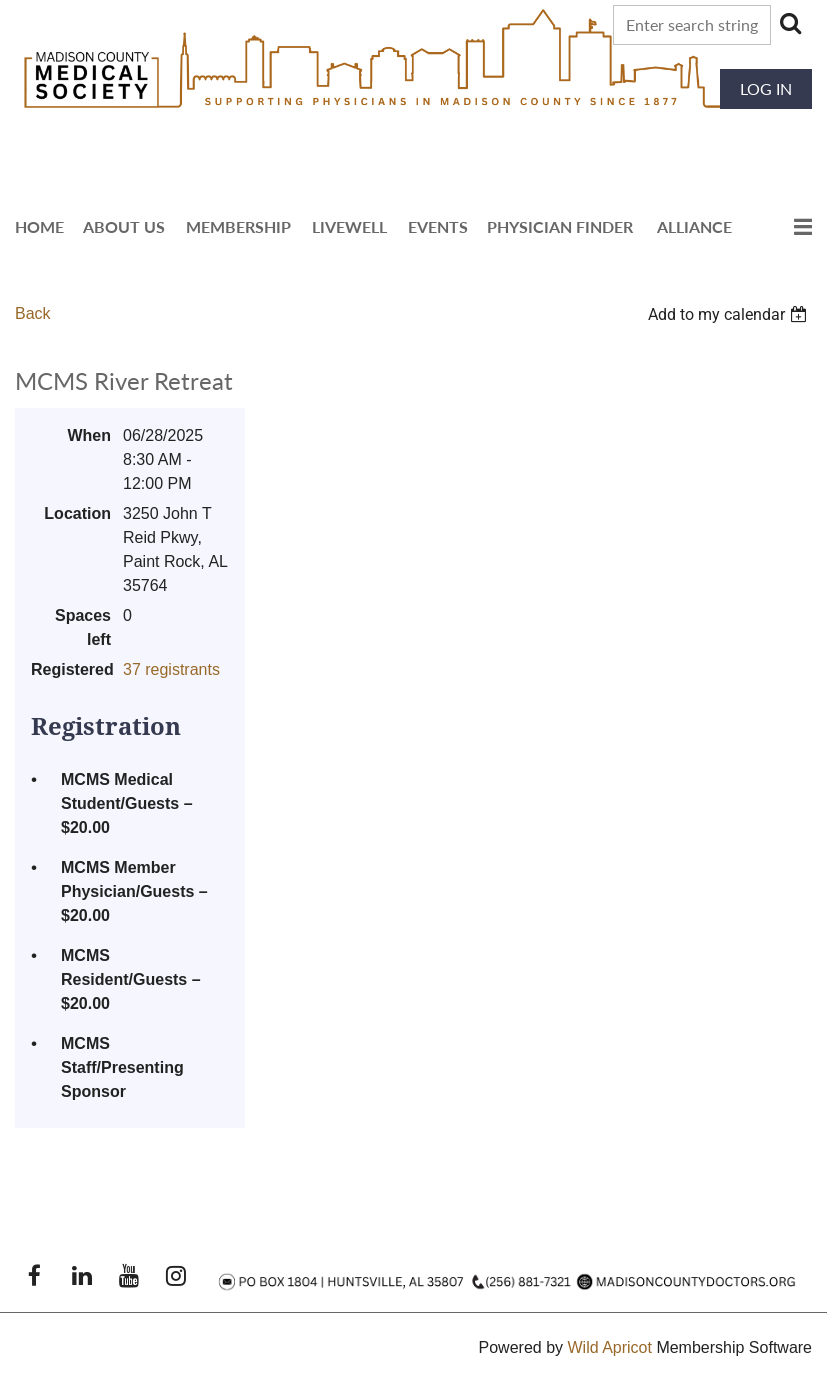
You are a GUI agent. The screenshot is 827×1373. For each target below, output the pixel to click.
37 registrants (171, 669)
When (89, 435)
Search (790, 23)
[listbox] (730, 314)
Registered (71, 669)
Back (33, 313)
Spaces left (83, 627)
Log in (766, 88)
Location (77, 513)
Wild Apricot (609, 1347)
